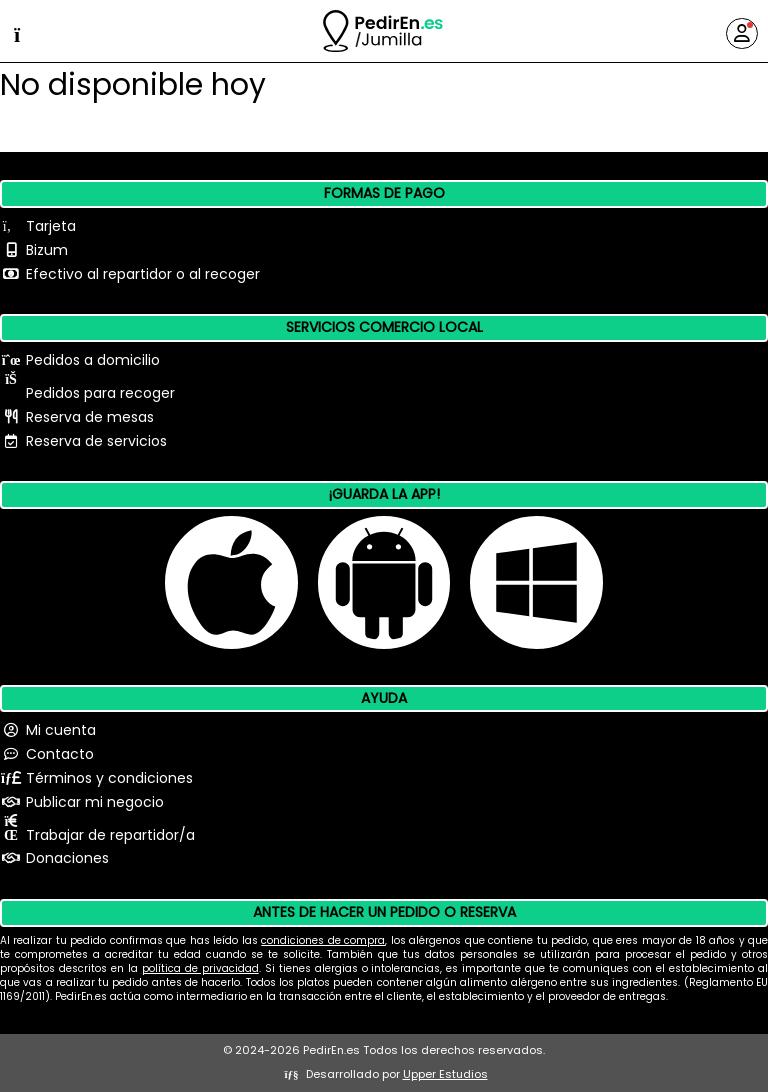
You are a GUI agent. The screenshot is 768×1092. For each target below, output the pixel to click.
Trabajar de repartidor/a (110, 835)
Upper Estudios (445, 1074)
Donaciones (67, 858)
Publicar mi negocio (95, 802)
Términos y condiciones (109, 778)
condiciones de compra (323, 940)
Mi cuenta (61, 730)
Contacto (60, 754)
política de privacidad (200, 968)
